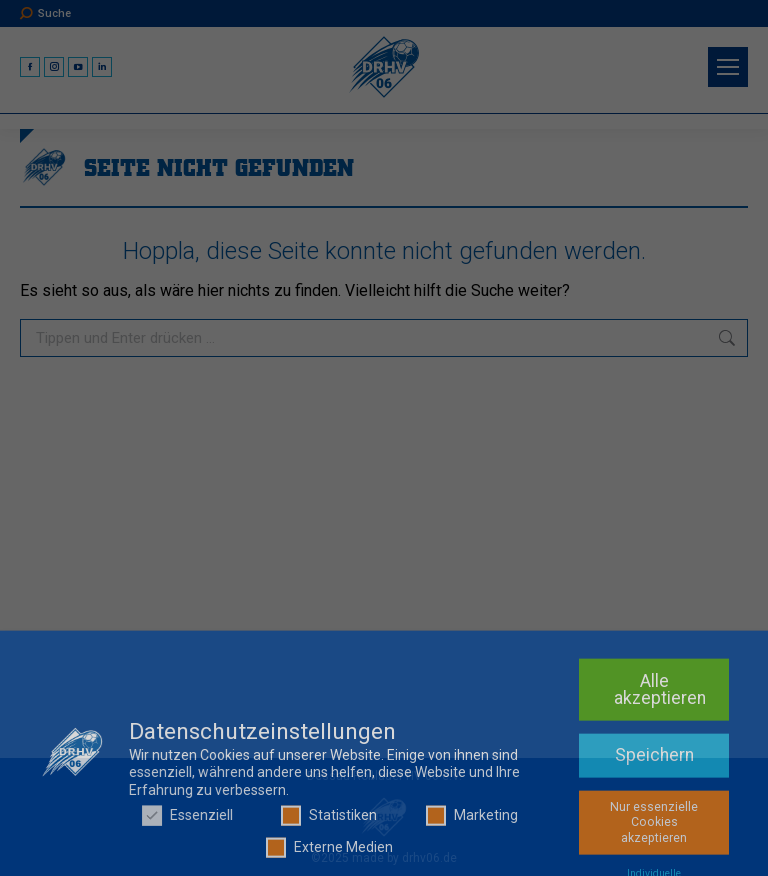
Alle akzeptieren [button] (660, 825)
